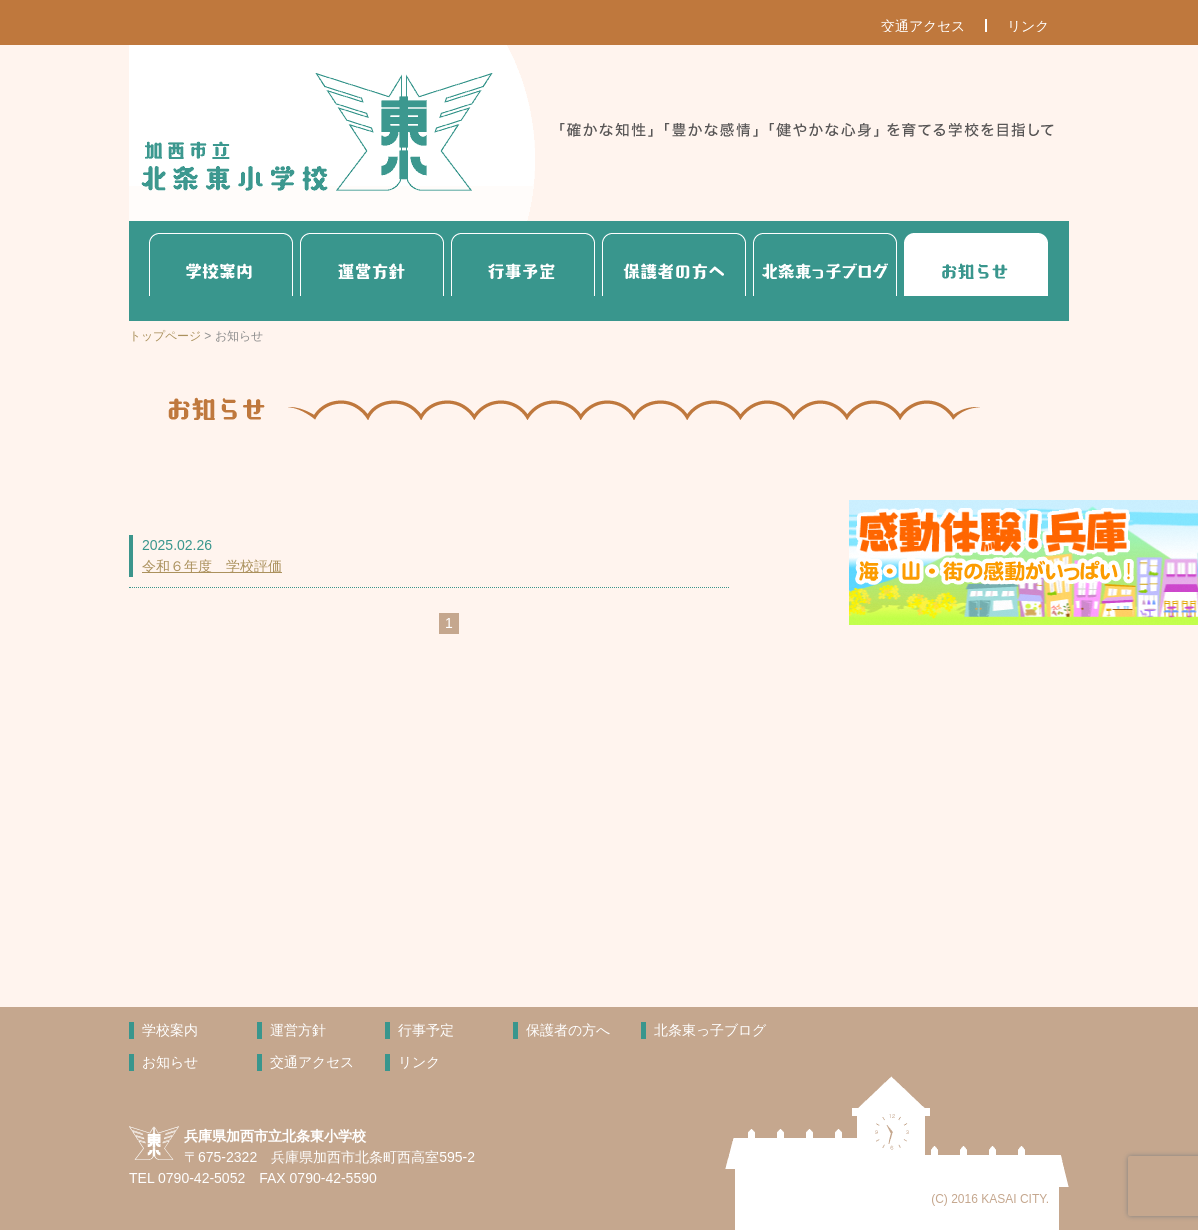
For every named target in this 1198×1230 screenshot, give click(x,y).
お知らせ (976, 270)
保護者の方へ (674, 270)
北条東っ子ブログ (825, 270)
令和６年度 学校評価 (212, 566)
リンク (1028, 26)
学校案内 (221, 270)
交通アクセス (923, 26)
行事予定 (523, 270)
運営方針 (372, 270)
